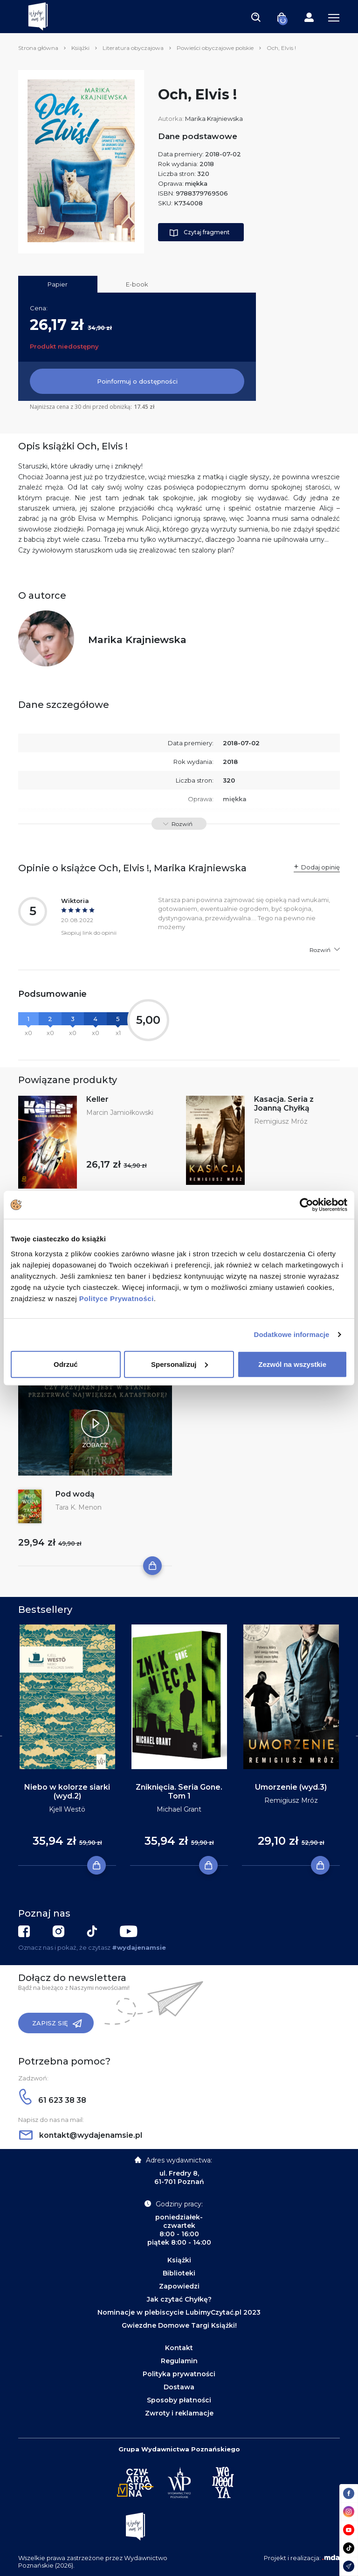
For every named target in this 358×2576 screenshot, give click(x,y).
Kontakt (179, 2348)
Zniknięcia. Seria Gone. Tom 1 (179, 1791)
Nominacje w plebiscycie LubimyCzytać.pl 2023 (179, 2312)
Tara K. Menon (78, 1507)
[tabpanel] (67, 1745)
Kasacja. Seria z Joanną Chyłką (284, 1104)
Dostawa (179, 2387)
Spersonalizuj (179, 1364)
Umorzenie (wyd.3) (291, 1787)
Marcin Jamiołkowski (119, 1112)
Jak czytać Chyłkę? (179, 2299)
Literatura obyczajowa (133, 47)
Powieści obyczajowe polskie (215, 47)
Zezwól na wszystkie (292, 1364)
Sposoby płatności (179, 2400)
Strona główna (38, 47)
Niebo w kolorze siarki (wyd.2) (67, 1791)
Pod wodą (75, 1494)
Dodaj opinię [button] (320, 867)
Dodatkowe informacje (292, 1334)
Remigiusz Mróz (281, 1121)
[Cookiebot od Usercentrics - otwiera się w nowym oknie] (306, 1205)
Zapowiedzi (179, 2286)
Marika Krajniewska (214, 118)
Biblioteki (179, 2273)
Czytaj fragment (200, 233)
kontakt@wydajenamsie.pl (80, 2135)
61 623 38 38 (52, 2100)
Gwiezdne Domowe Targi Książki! (179, 2325)
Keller (97, 1099)
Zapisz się (57, 2023)
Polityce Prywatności (116, 1298)
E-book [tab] (137, 284)
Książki (80, 47)
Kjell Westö (67, 1809)
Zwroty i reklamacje (179, 2413)
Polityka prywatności (179, 2374)
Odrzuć (66, 1364)
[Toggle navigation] (256, 17)
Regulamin (179, 2361)
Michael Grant (179, 1809)
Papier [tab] (58, 284)
